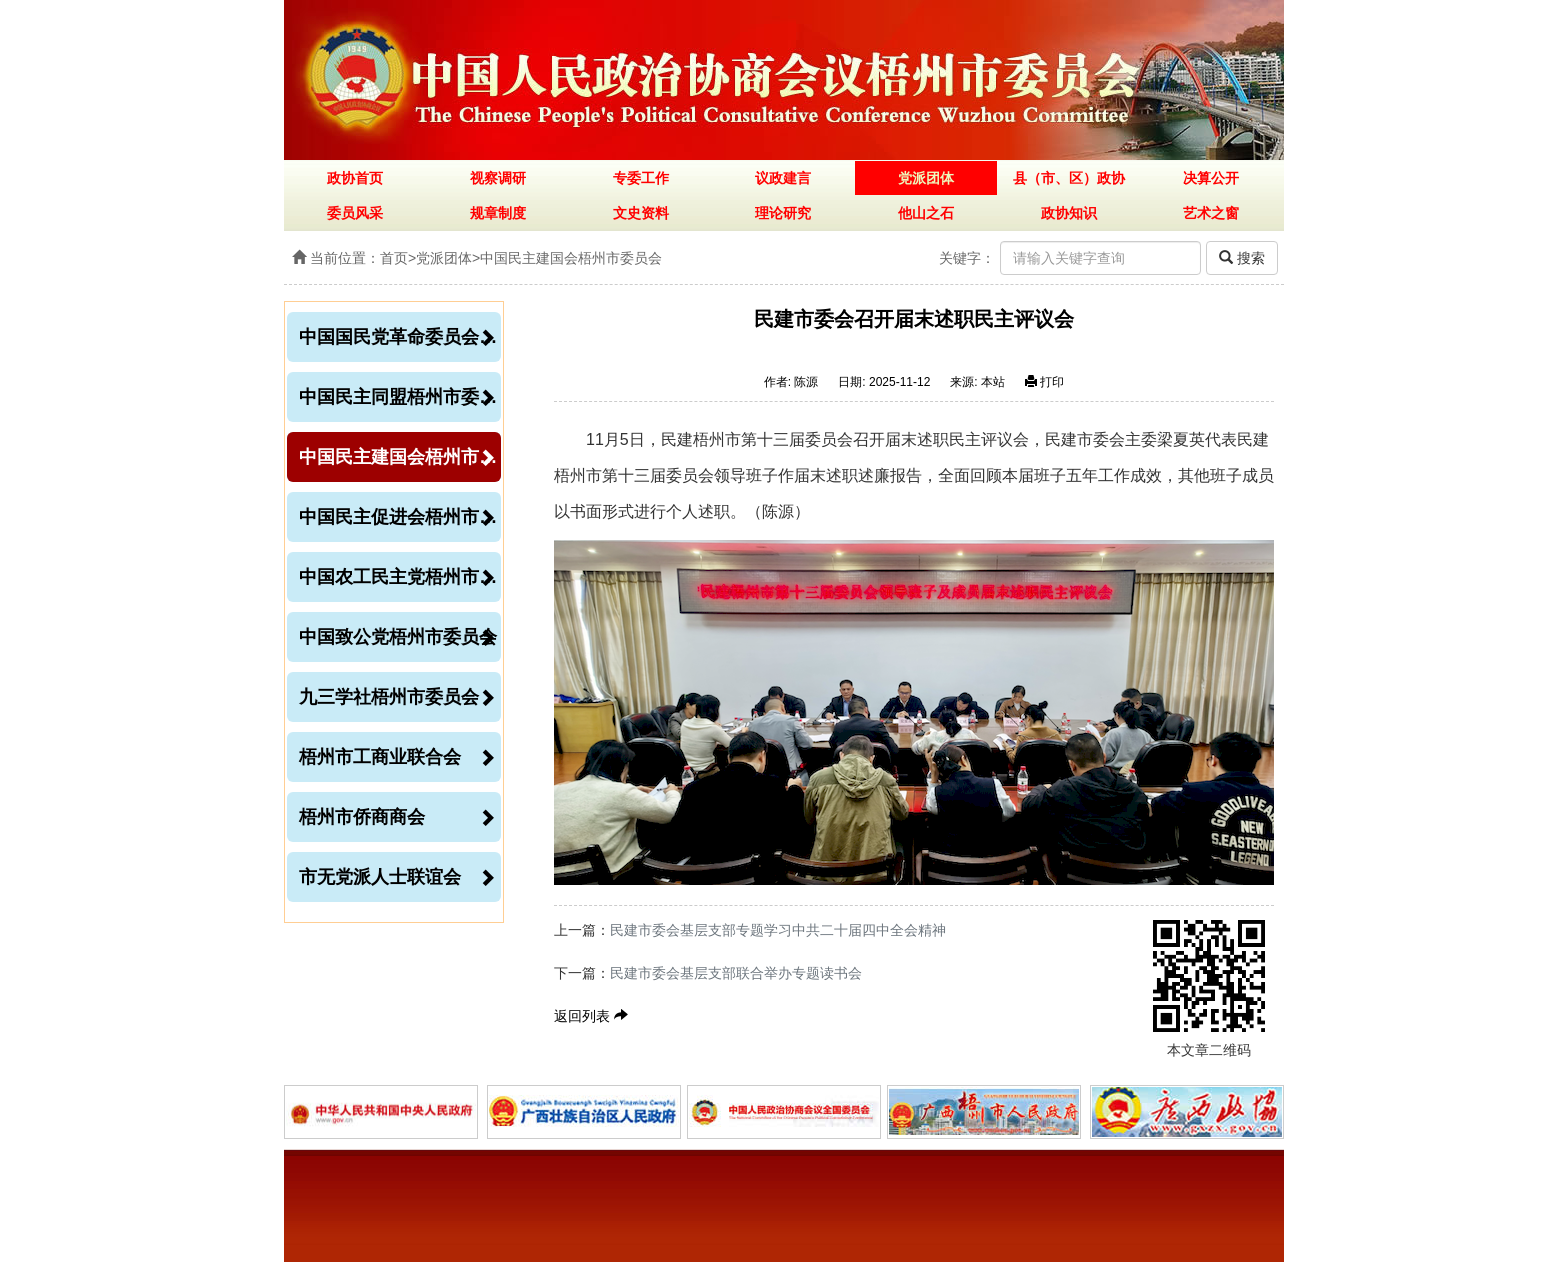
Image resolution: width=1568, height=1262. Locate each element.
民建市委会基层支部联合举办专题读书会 (736, 973)
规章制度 (498, 213)
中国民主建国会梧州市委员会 (571, 258)
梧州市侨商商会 (397, 817)
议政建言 (783, 178)
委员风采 (355, 213)
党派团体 (926, 178)
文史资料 (641, 213)
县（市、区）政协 (1069, 178)
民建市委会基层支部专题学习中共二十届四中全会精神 (778, 930)
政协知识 (1069, 213)
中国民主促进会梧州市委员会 (400, 517)
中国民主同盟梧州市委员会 (400, 397)
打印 (1044, 382)
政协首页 (355, 178)
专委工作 (641, 178)
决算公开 (1211, 178)
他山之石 (926, 213)
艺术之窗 (1211, 213)
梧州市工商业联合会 (397, 757)
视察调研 (498, 178)
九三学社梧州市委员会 (397, 697)
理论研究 (783, 213)
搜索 (1242, 258)
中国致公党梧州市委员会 (398, 637)
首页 (394, 258)
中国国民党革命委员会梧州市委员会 (400, 337)
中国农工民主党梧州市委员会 (400, 577)
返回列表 (591, 1016)
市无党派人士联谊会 (397, 877)
